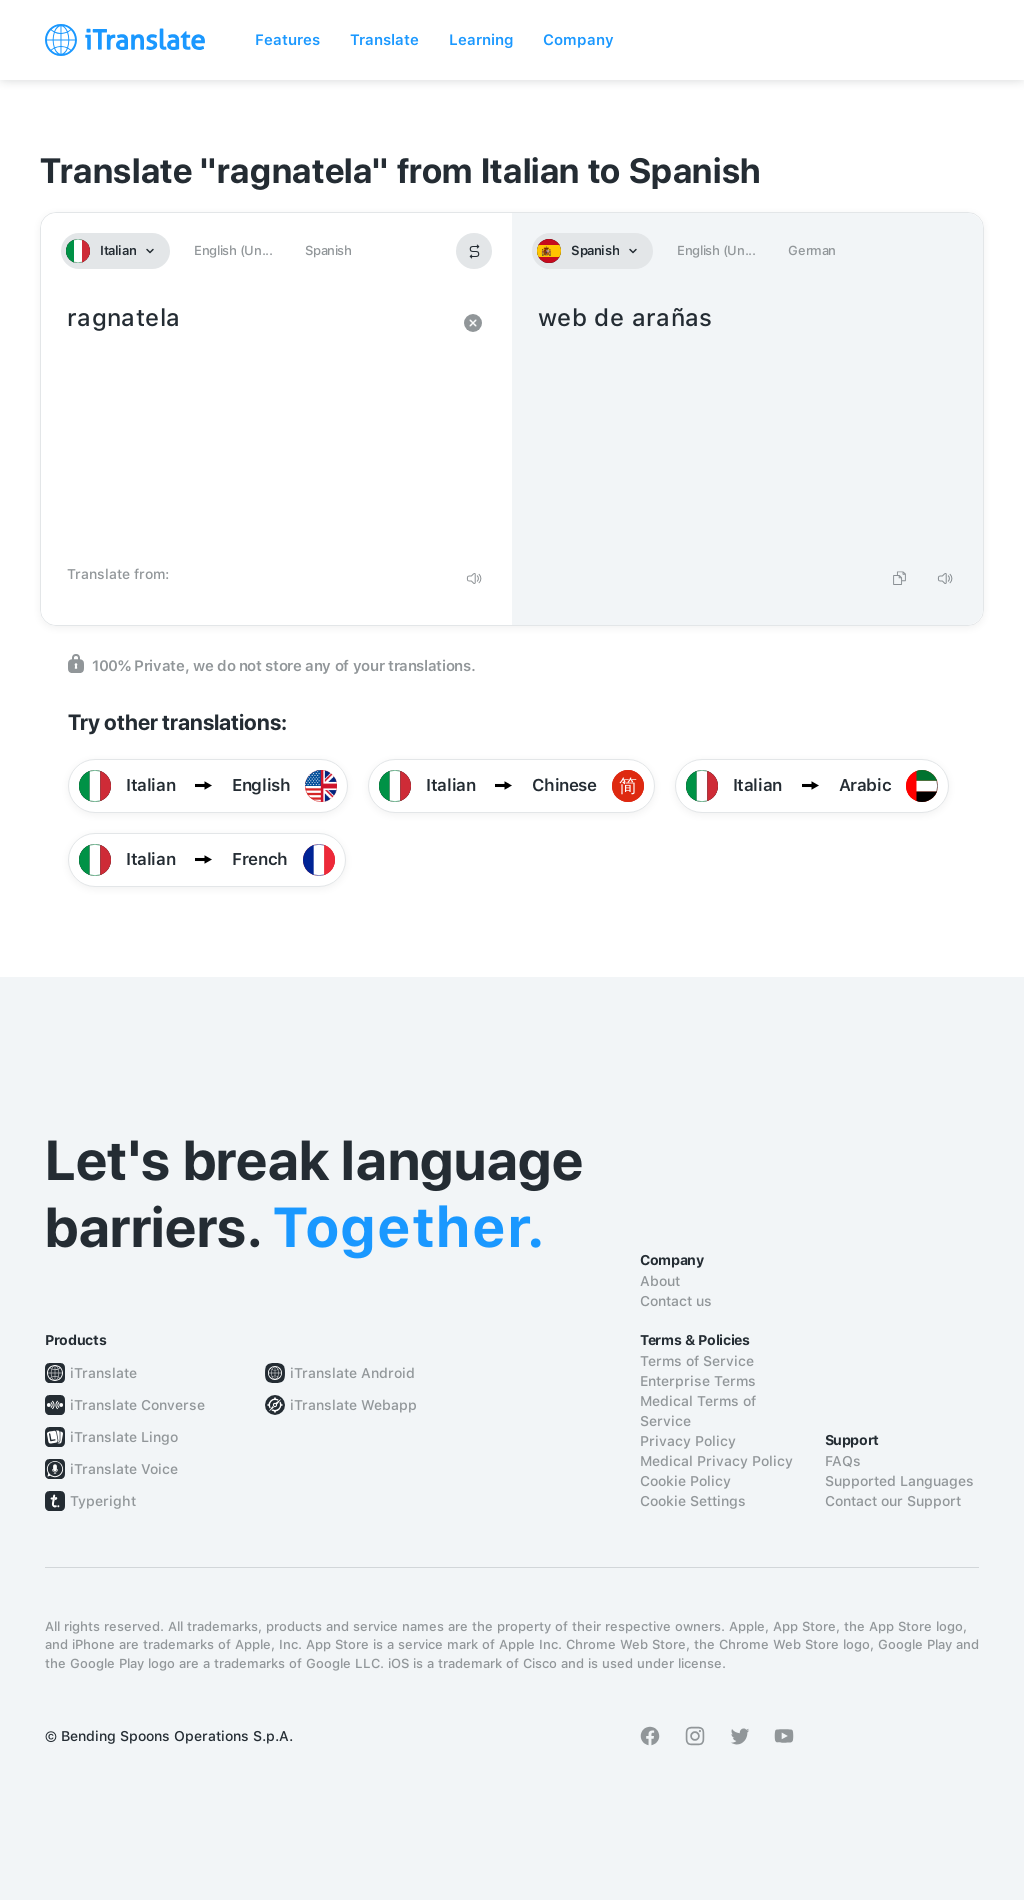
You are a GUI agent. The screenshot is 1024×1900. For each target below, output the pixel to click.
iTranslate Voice (124, 1469)
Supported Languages (899, 1481)
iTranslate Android (352, 1373)
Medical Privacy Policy (716, 1461)
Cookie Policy (685, 1481)
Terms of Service (697, 1361)
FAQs (843, 1461)
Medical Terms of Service (698, 1411)
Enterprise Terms (698, 1381)
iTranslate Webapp (353, 1405)
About (660, 1281)
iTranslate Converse (137, 1405)
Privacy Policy (688, 1441)
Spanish (328, 250)
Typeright (103, 1501)
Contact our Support (893, 1501)
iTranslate (103, 1373)
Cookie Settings (693, 1501)
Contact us (676, 1301)
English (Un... (233, 250)
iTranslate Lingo (124, 1437)
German (812, 250)
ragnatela (256, 428)
